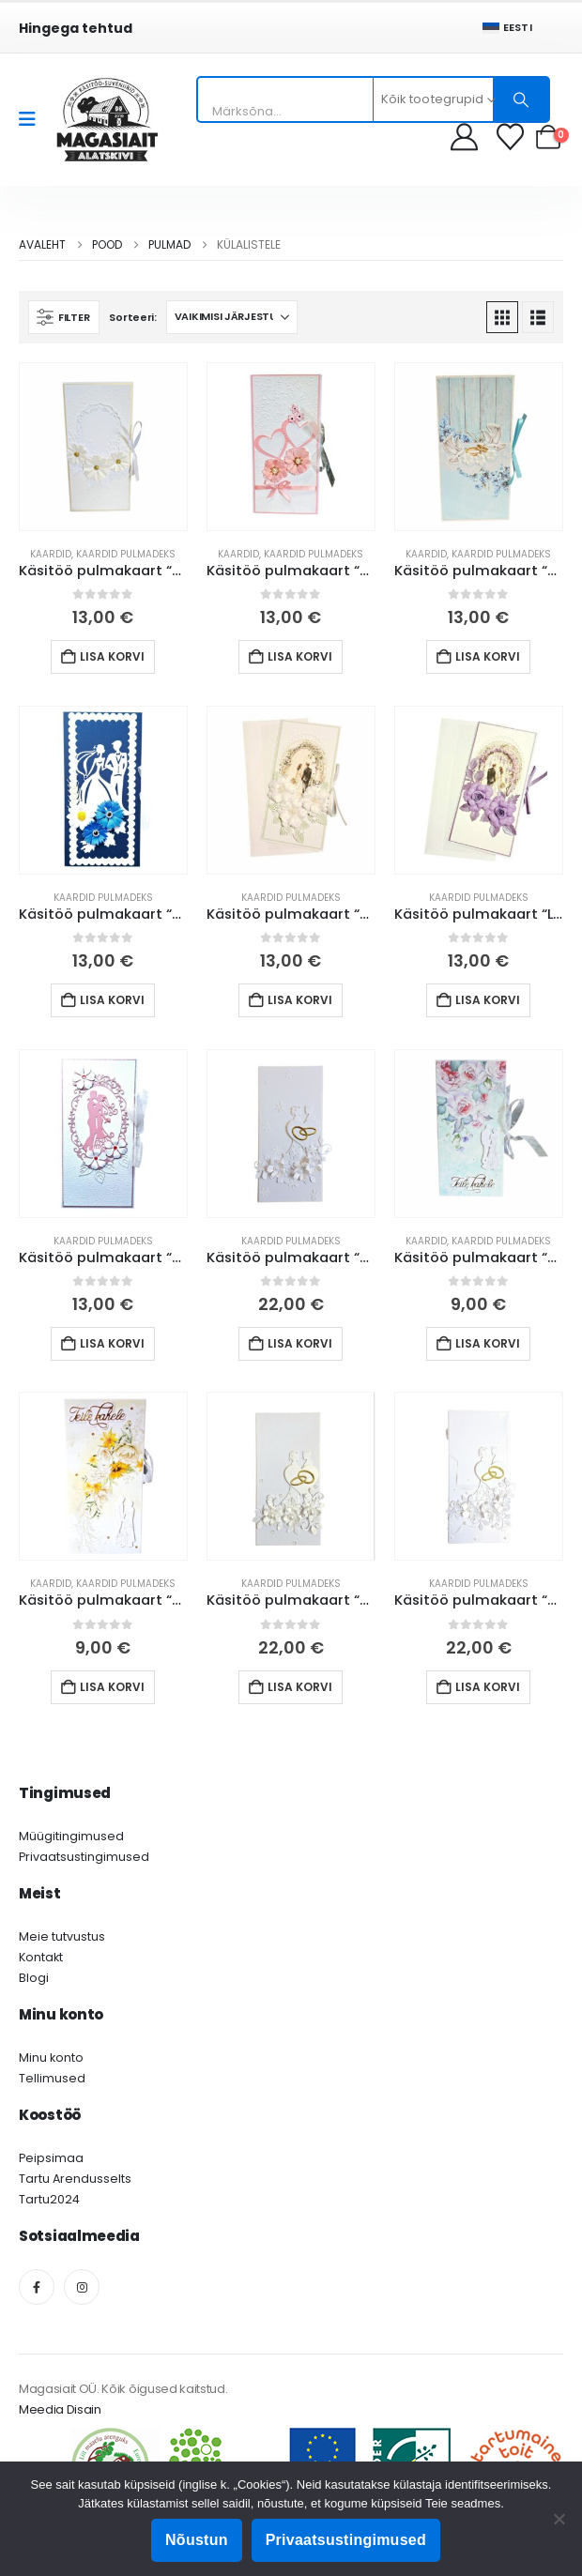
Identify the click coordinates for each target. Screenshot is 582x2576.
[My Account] (464, 136)
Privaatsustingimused (84, 1857)
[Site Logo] (107, 119)
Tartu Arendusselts (75, 2179)
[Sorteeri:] (232, 317)
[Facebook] (36, 2287)
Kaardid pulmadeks (126, 554)
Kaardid (50, 554)
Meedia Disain (60, 2409)
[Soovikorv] (512, 136)
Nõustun (196, 2540)
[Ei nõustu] (558, 2518)
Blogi (34, 1978)
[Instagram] (82, 2287)
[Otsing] (521, 99)
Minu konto (51, 2057)
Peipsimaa (51, 2158)
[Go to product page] (103, 446)
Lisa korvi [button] (112, 656)
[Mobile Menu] (33, 119)
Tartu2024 (49, 2199)
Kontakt (41, 1957)
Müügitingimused (71, 1836)
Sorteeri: (133, 317)
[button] (64, 317)
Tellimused (52, 2078)
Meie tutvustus (62, 1936)
